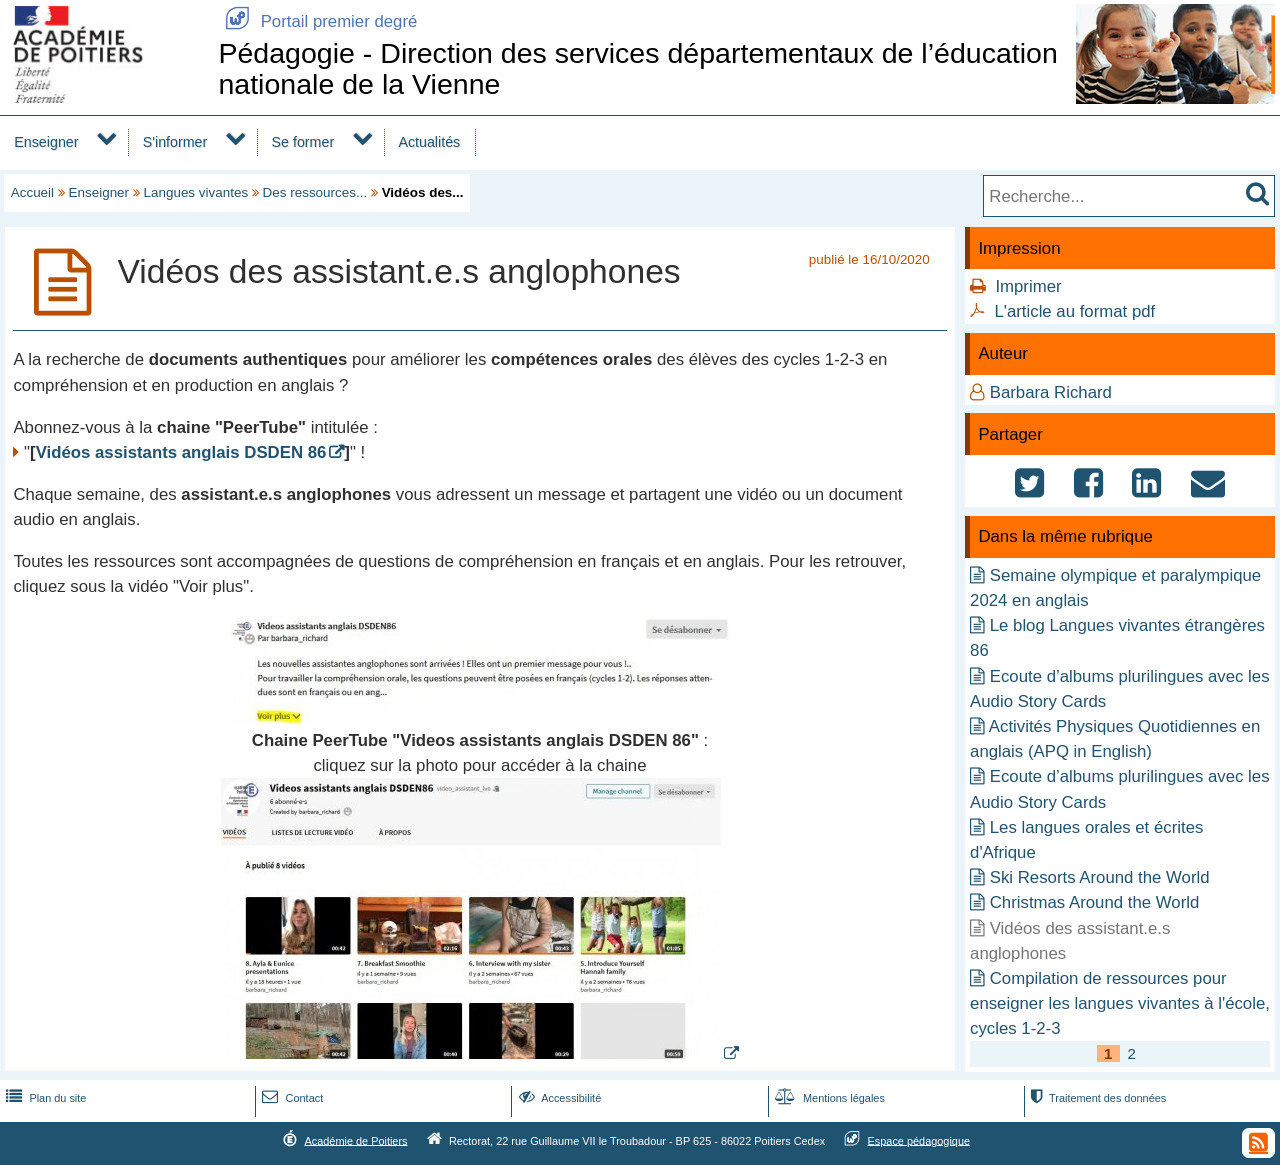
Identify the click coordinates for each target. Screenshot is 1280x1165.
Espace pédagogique (919, 1140)
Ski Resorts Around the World (1100, 877)
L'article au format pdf (1074, 311)
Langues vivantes (196, 192)
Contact (290, 1098)
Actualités (429, 142)
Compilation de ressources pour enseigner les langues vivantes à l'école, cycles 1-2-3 (1120, 1003)
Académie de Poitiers (355, 1140)
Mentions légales (828, 1098)
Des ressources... (315, 192)
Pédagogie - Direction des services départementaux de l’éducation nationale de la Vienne (637, 68)
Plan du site (44, 1098)
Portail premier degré (317, 21)
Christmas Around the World (1095, 902)
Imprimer (1028, 286)
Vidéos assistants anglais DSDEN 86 (181, 452)
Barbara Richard (1051, 392)
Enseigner (46, 142)
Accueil (32, 192)
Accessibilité (558, 1098)
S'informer (175, 142)
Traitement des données (1096, 1098)
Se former (303, 142)
